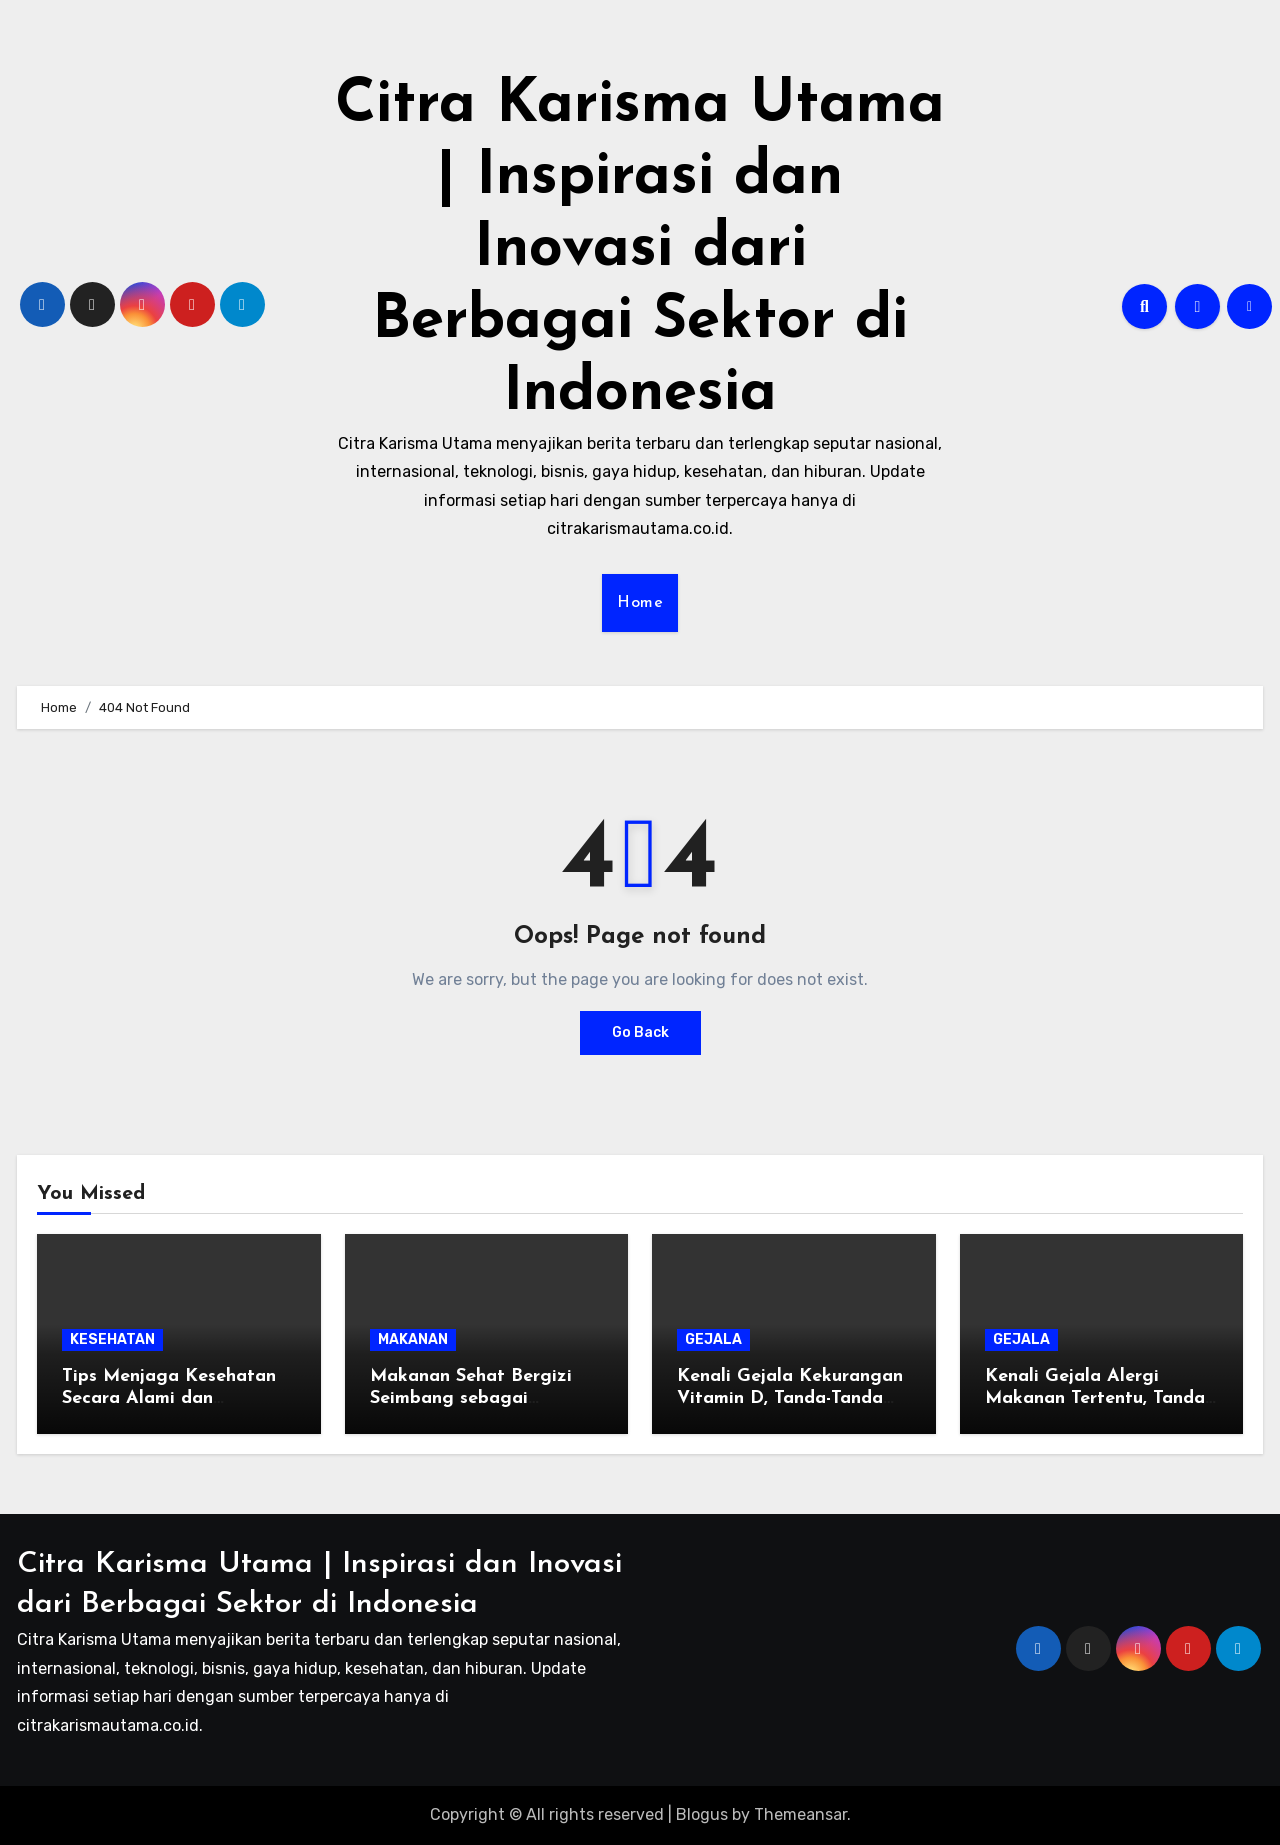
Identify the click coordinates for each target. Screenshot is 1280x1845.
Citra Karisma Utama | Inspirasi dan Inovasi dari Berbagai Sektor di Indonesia (640, 250)
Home (640, 603)
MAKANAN (413, 1339)
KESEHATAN (112, 1339)
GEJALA (713, 1339)
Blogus (702, 1814)
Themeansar (800, 1814)
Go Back (640, 1032)
